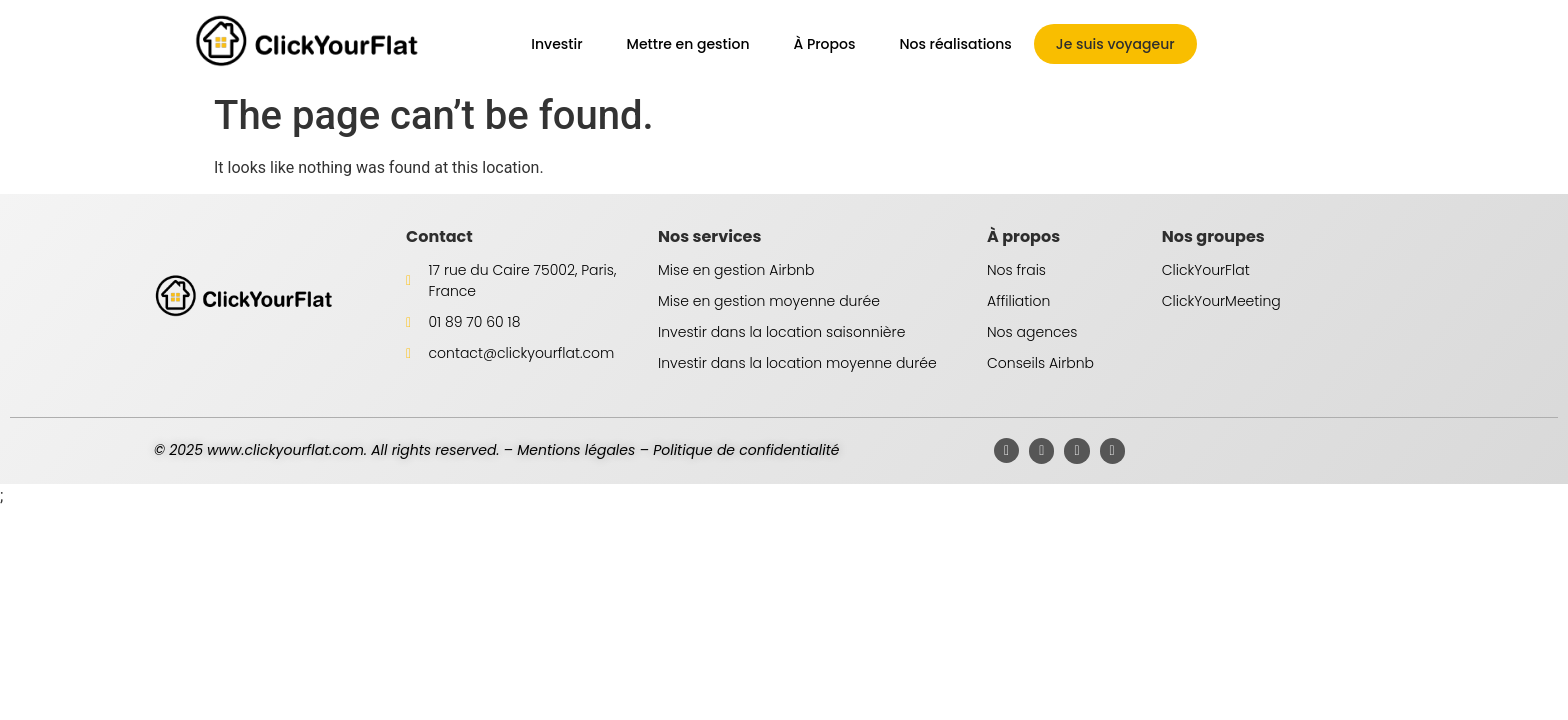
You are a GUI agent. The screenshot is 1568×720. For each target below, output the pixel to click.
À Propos (824, 44)
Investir (556, 44)
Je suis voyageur (1115, 44)
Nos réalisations (955, 44)
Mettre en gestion (688, 44)
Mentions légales (576, 450)
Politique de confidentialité (746, 450)
